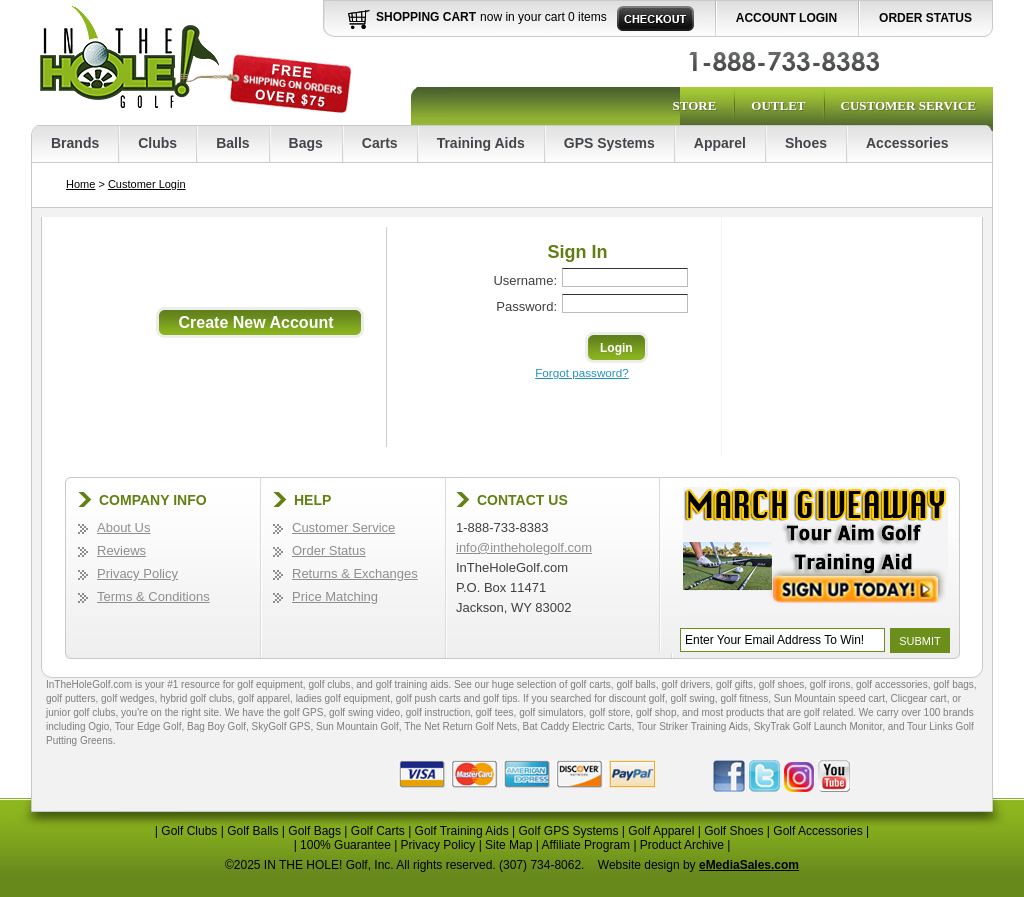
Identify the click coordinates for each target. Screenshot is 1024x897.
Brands (75, 143)
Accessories (907, 143)
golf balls (635, 684)
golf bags (953, 684)
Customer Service (908, 105)
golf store (609, 712)
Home (80, 184)
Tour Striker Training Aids (692, 726)
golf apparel (264, 698)
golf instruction (438, 712)
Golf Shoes (733, 831)
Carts (380, 143)
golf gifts (734, 684)
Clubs (157, 143)
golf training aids (412, 684)
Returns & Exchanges (355, 573)
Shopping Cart (426, 17)
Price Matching (335, 596)
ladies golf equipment (343, 698)
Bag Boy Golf (216, 726)
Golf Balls (252, 831)
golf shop (656, 712)
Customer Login (147, 184)
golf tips (500, 698)
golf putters (70, 698)
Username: (525, 280)
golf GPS (303, 712)
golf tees (495, 712)
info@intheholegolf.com (524, 547)
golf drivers (685, 684)
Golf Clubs (189, 831)
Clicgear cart (919, 698)
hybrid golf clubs (196, 698)
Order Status (925, 18)
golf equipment (270, 684)
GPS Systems (609, 143)
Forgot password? (582, 372)
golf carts (590, 684)
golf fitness (744, 698)
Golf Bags (314, 831)
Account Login (786, 18)
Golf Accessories (817, 831)
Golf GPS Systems (568, 831)
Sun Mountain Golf (357, 726)
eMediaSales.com (749, 865)
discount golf (637, 698)
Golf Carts (378, 831)
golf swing (692, 698)
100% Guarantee (345, 845)
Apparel (720, 143)
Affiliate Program (586, 845)
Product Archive (682, 845)
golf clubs (329, 684)
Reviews (121, 550)
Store (694, 105)
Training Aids (481, 143)
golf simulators (551, 712)
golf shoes (782, 684)
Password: (526, 306)
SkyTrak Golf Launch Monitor (818, 726)
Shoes (806, 143)
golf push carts (428, 698)
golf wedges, (130, 698)
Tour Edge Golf (148, 726)
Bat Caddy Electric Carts (577, 726)
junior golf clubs (80, 712)
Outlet (778, 105)
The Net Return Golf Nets (460, 726)
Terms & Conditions (153, 596)
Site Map (508, 845)
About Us (123, 527)
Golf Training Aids (462, 831)
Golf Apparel (661, 831)
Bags (306, 143)
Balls (232, 143)
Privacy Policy (137, 573)
